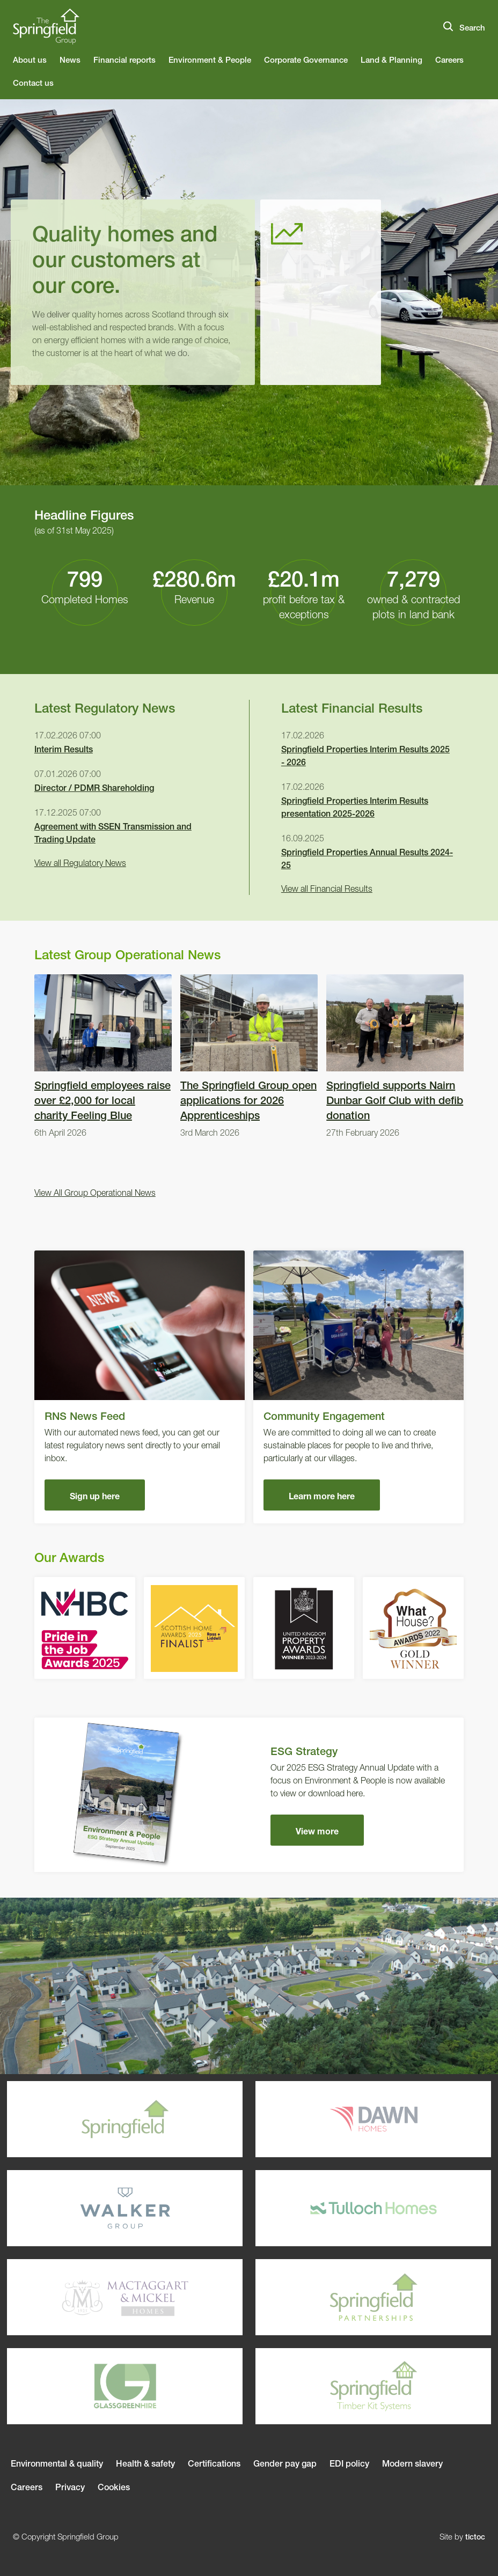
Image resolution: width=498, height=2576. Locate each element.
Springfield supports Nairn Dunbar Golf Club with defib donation (395, 1057)
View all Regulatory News (80, 862)
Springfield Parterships (342, 2297)
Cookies (114, 2487)
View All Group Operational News (95, 1192)
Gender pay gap (285, 2463)
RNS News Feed (139, 1386)
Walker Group (94, 2208)
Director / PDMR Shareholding (94, 787)
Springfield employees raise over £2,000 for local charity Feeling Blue (103, 1057)
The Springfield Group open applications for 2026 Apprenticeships (249, 1057)
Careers (26, 2487)
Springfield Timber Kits (342, 2386)
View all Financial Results (326, 888)
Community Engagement (358, 1386)
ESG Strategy (249, 1795)
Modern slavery (412, 2463)
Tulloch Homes (342, 2208)
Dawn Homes (342, 2119)
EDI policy (349, 2463)
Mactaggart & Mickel (94, 2297)
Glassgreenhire (94, 2386)
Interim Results (63, 749)
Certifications (214, 2463)
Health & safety (145, 2463)
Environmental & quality (57, 2463)
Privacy (70, 2487)
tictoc (475, 2537)
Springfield (94, 2119)
